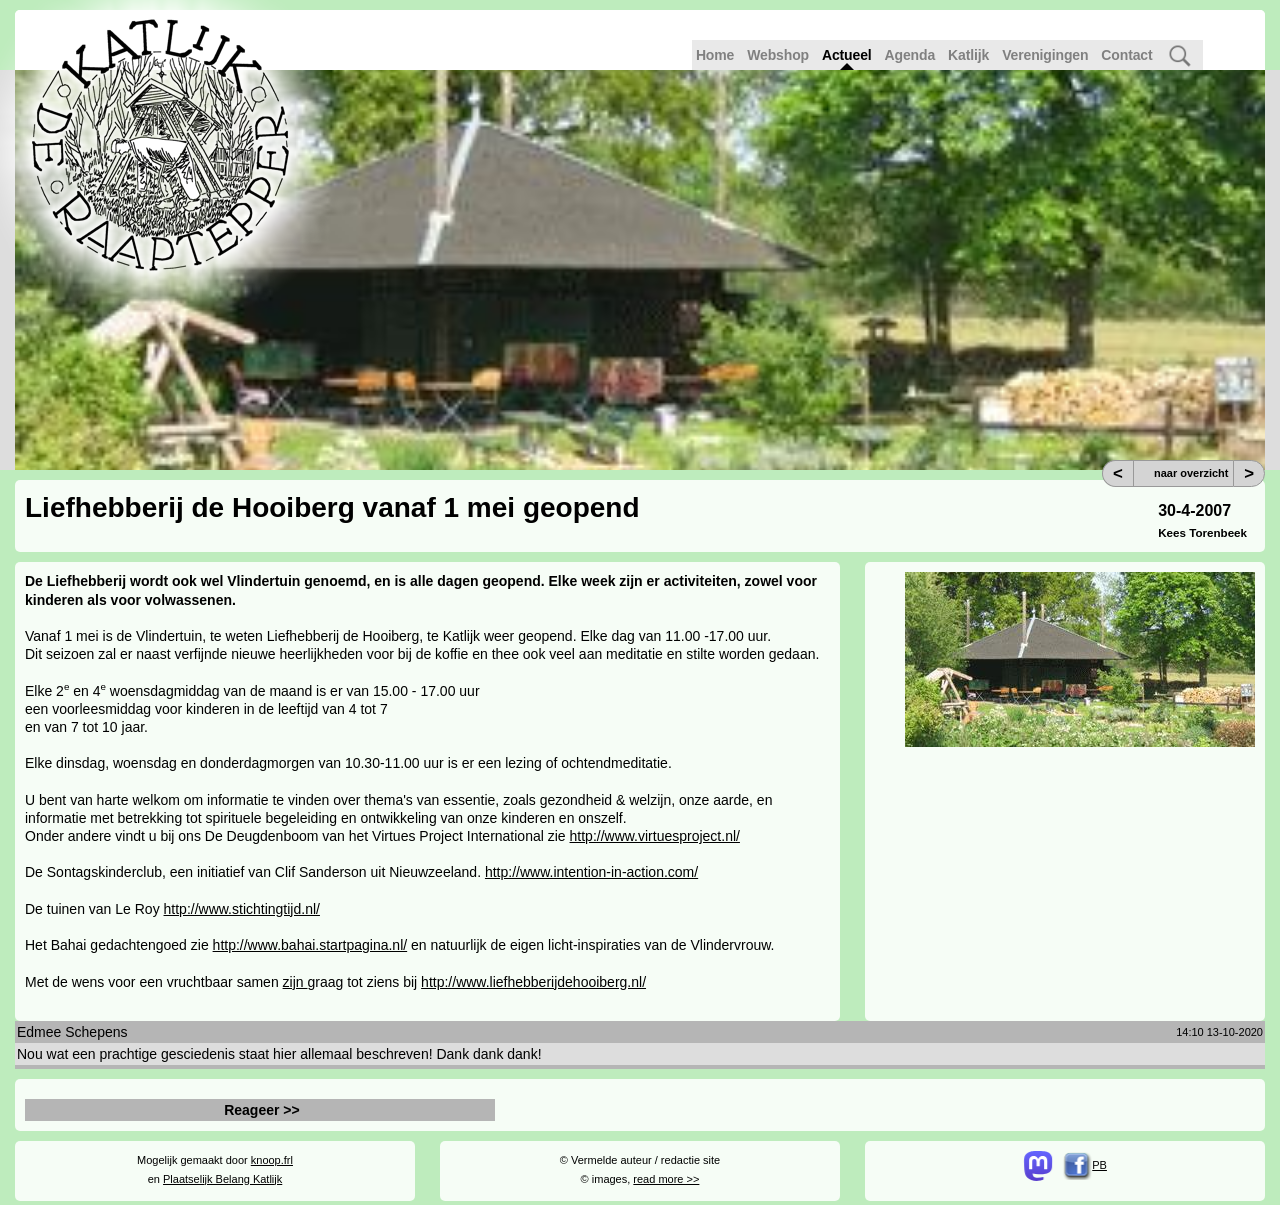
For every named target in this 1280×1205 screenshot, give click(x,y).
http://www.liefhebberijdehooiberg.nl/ (533, 982)
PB (1085, 1165)
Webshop (778, 55)
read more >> (666, 1179)
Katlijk (968, 55)
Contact (1126, 55)
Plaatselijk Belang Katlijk (222, 1179)
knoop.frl (272, 1160)
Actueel (847, 55)
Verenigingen (1045, 55)
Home (715, 55)
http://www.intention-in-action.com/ (591, 872)
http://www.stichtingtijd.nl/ (242, 909)
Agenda (910, 55)
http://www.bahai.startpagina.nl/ (310, 945)
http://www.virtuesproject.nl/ (655, 836)
